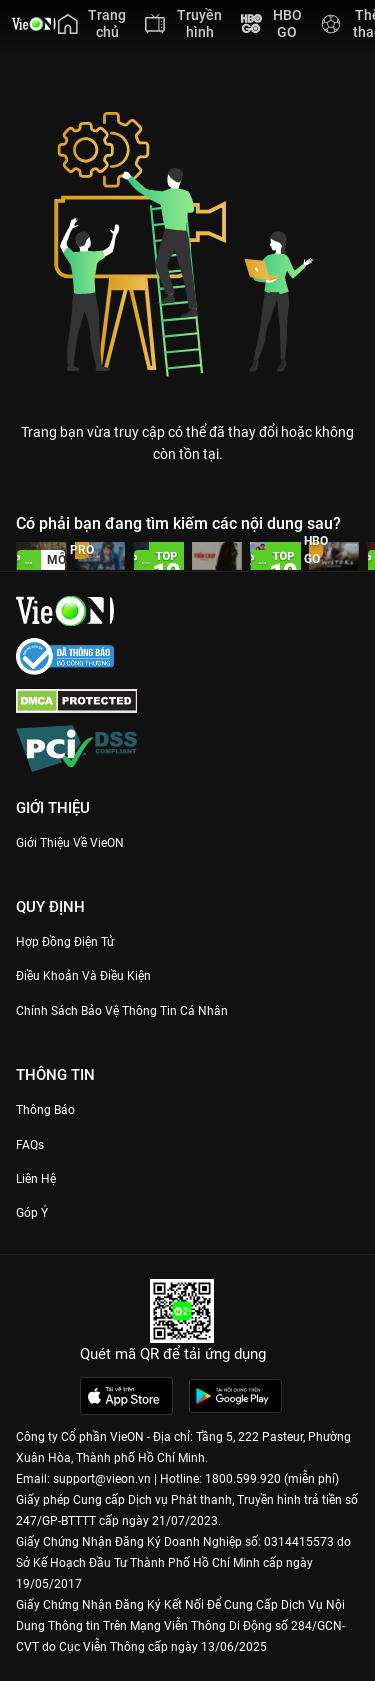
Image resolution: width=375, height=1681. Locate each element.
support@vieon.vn (102, 1479)
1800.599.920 (243, 1479)
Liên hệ (36, 1179)
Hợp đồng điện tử (65, 942)
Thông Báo (45, 1110)
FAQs (30, 1145)
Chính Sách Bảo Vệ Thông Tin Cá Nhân (122, 1011)
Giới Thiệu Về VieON (70, 843)
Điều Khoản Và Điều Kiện (83, 976)
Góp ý (32, 1213)
